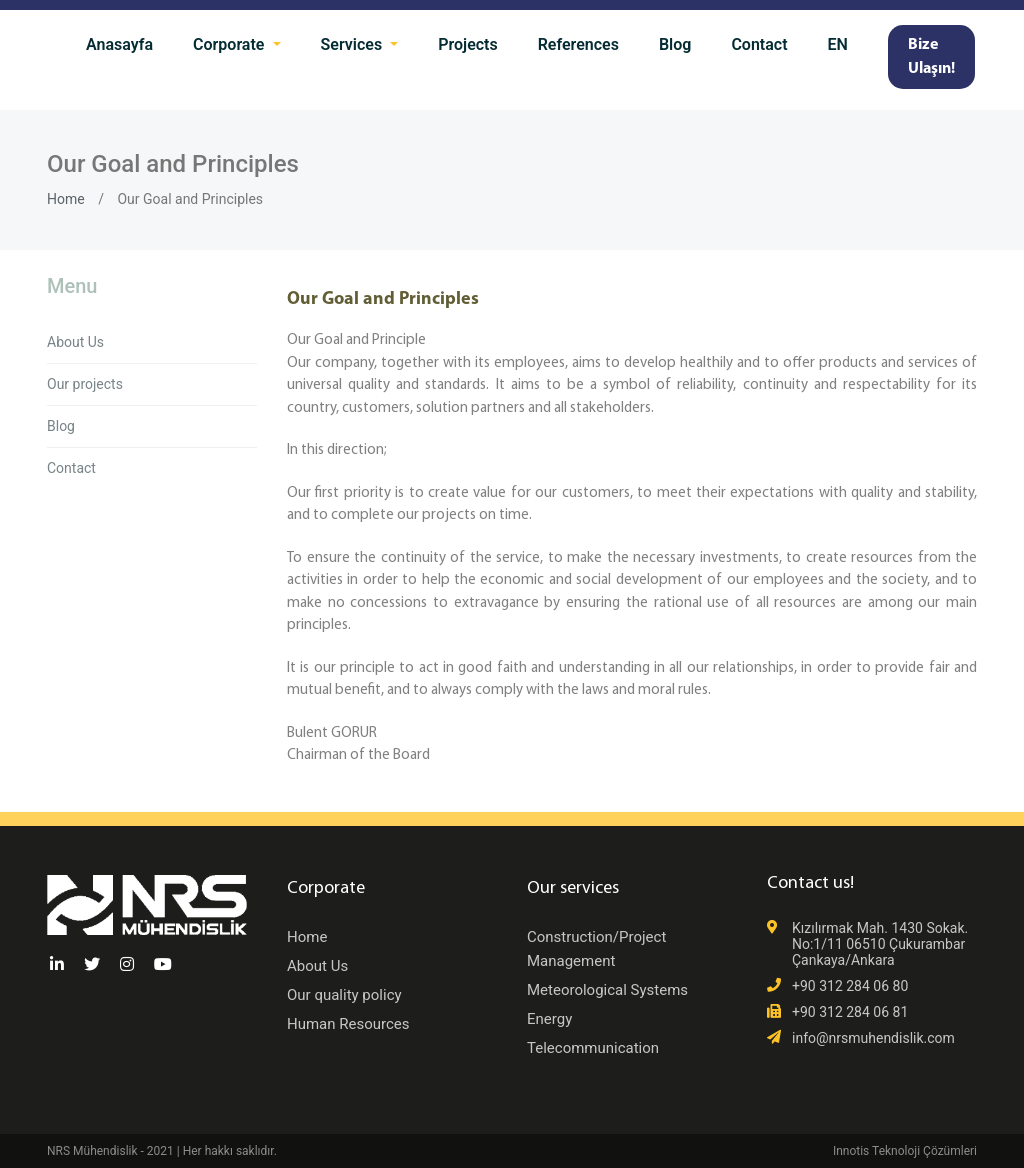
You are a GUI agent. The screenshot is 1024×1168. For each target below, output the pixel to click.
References (578, 44)
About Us (75, 342)
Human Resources (348, 1024)
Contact (759, 44)
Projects (468, 44)
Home (66, 199)
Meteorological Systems (607, 990)
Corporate (230, 44)
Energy (549, 1019)
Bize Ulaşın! (931, 57)
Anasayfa (119, 44)
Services (354, 44)
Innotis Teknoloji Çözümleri (905, 1151)
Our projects (85, 384)
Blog (675, 44)
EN (838, 44)
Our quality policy (344, 995)
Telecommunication (593, 1048)
